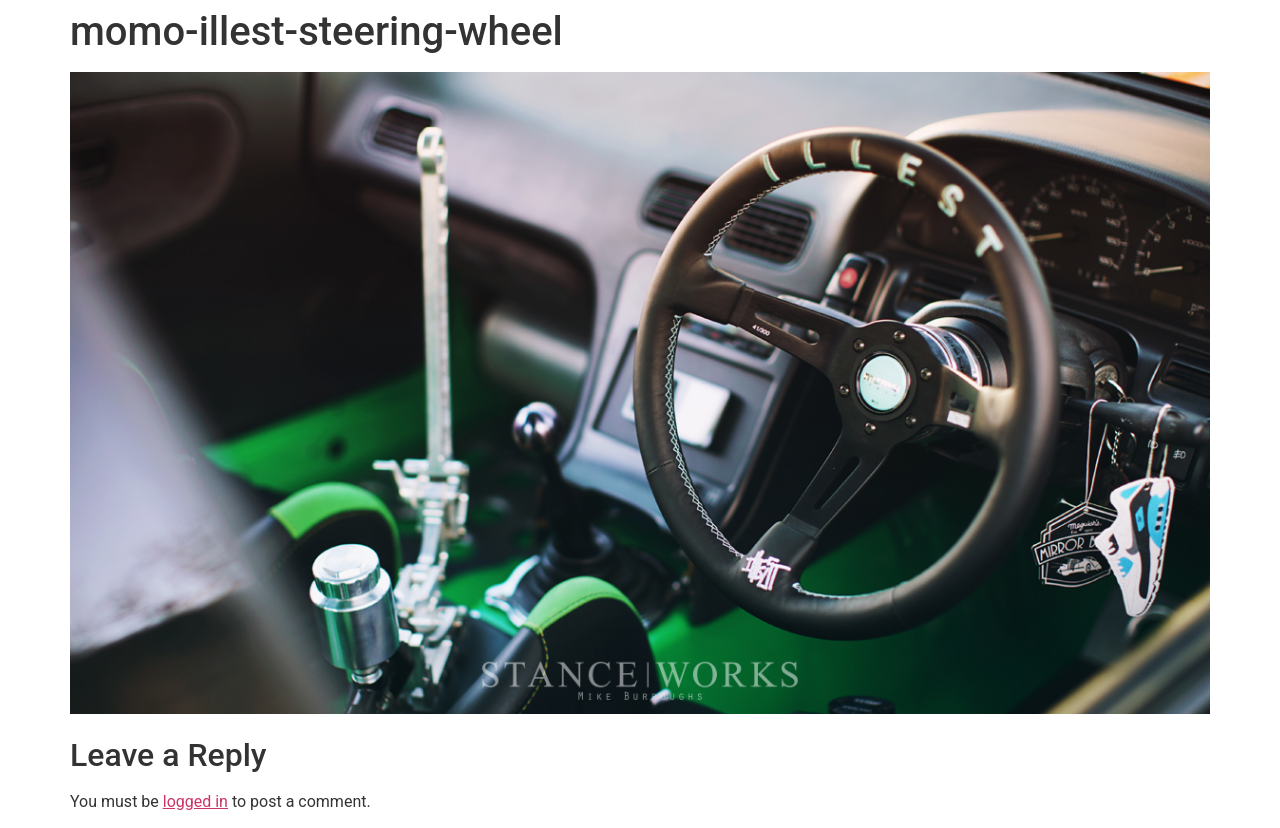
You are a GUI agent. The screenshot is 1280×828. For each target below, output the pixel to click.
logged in (195, 801)
